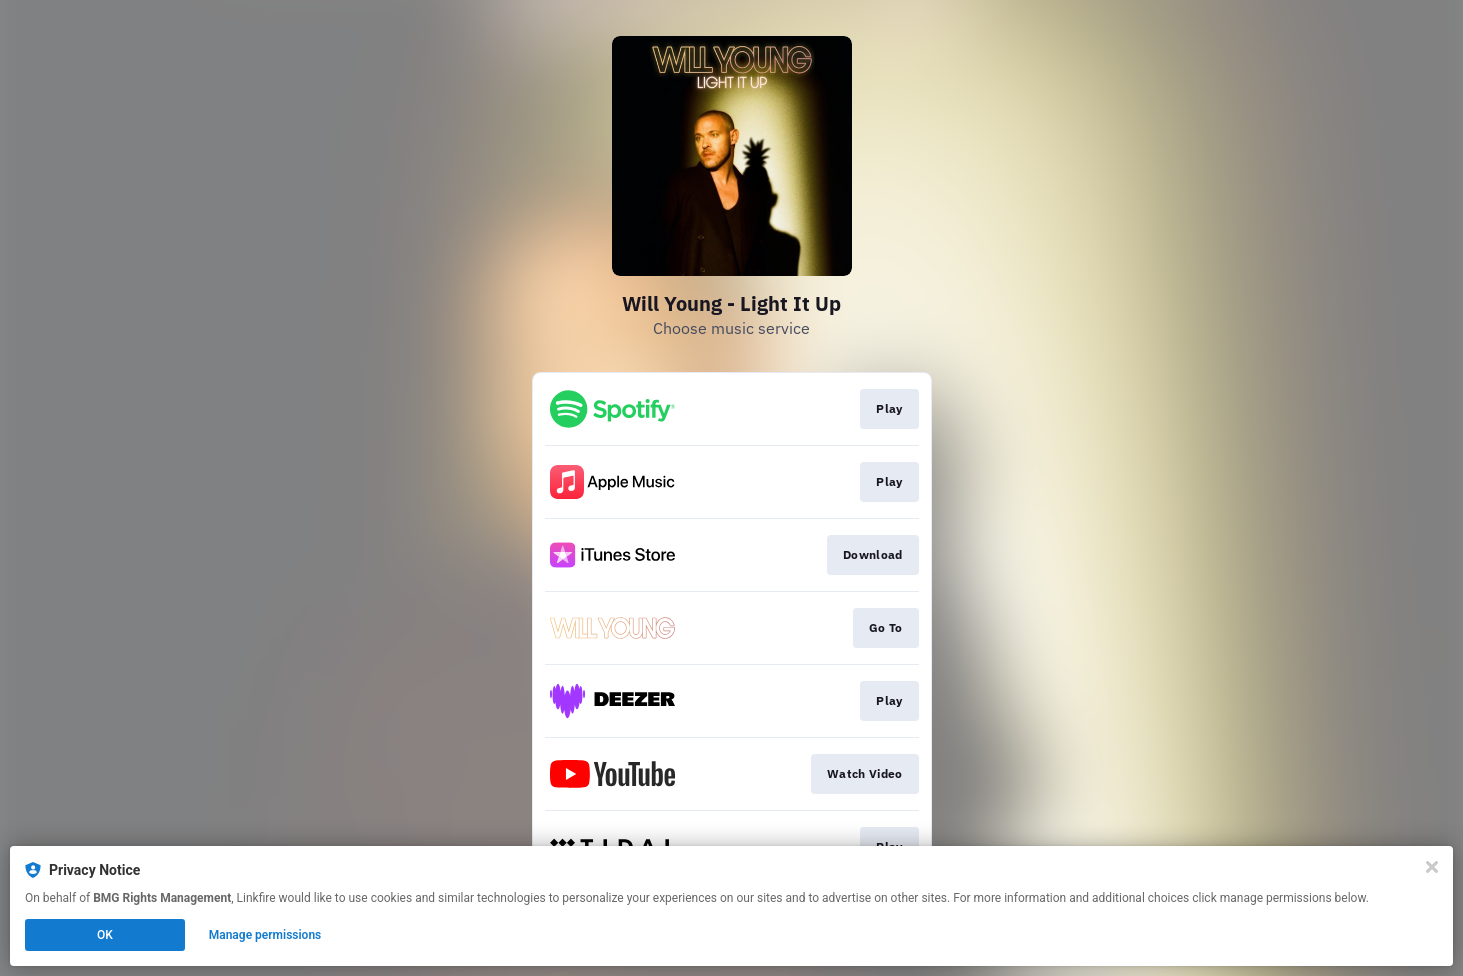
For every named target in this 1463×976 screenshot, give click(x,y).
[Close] (1432, 867)
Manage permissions (265, 935)
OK (105, 935)
